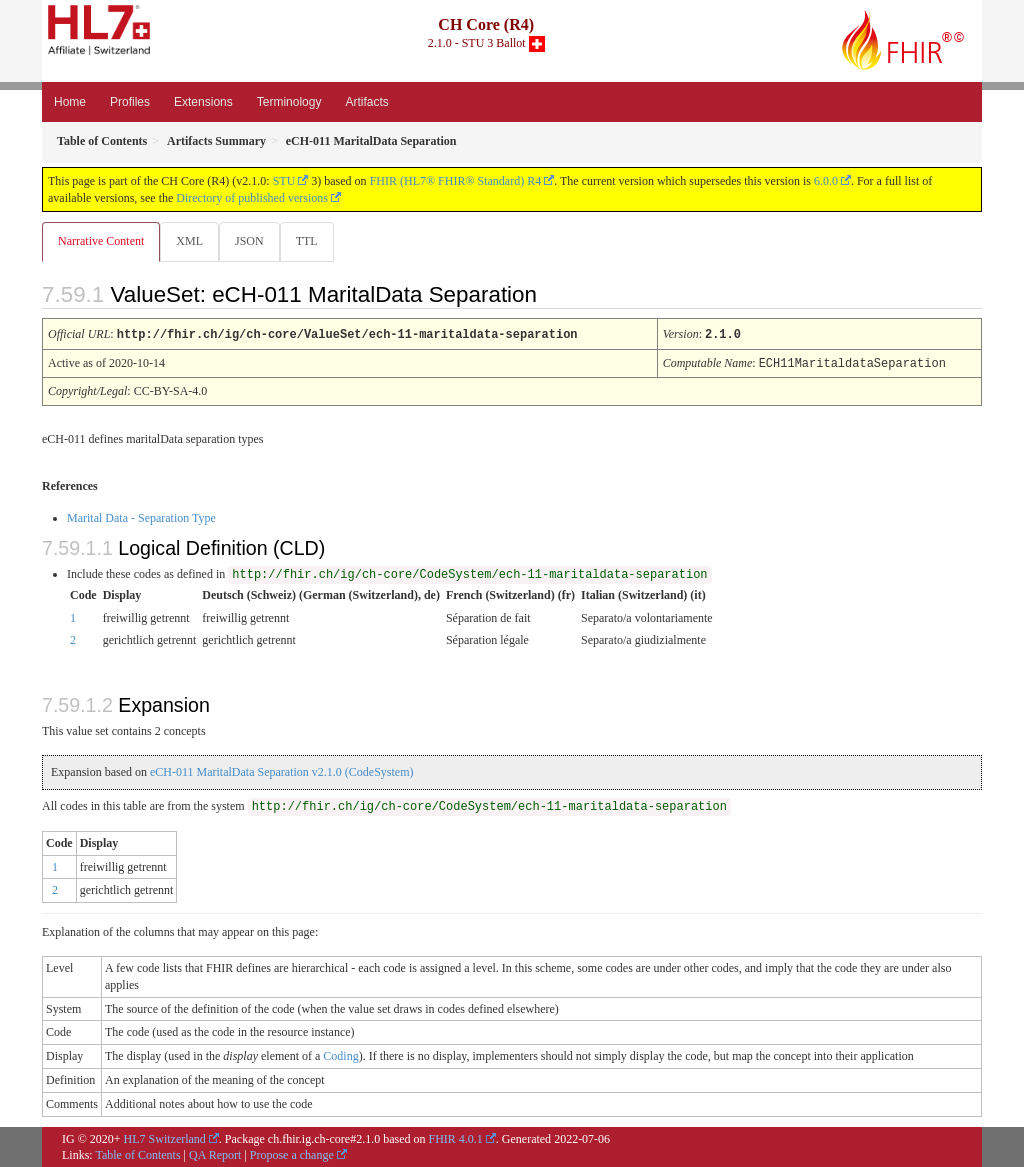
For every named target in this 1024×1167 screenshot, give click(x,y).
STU (284, 181)
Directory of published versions (252, 198)
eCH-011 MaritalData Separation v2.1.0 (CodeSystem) (282, 771)
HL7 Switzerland (165, 1138)
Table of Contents (137, 1154)
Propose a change (292, 1154)
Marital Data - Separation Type (141, 517)
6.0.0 (826, 181)
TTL (313, 241)
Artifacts (366, 102)
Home (70, 102)
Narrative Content (101, 241)
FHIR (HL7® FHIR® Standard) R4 (456, 181)
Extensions (203, 102)
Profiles (130, 102)
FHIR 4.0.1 (455, 1138)
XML (191, 241)
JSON (253, 241)
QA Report (215, 1154)
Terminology (289, 102)
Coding (340, 1055)
